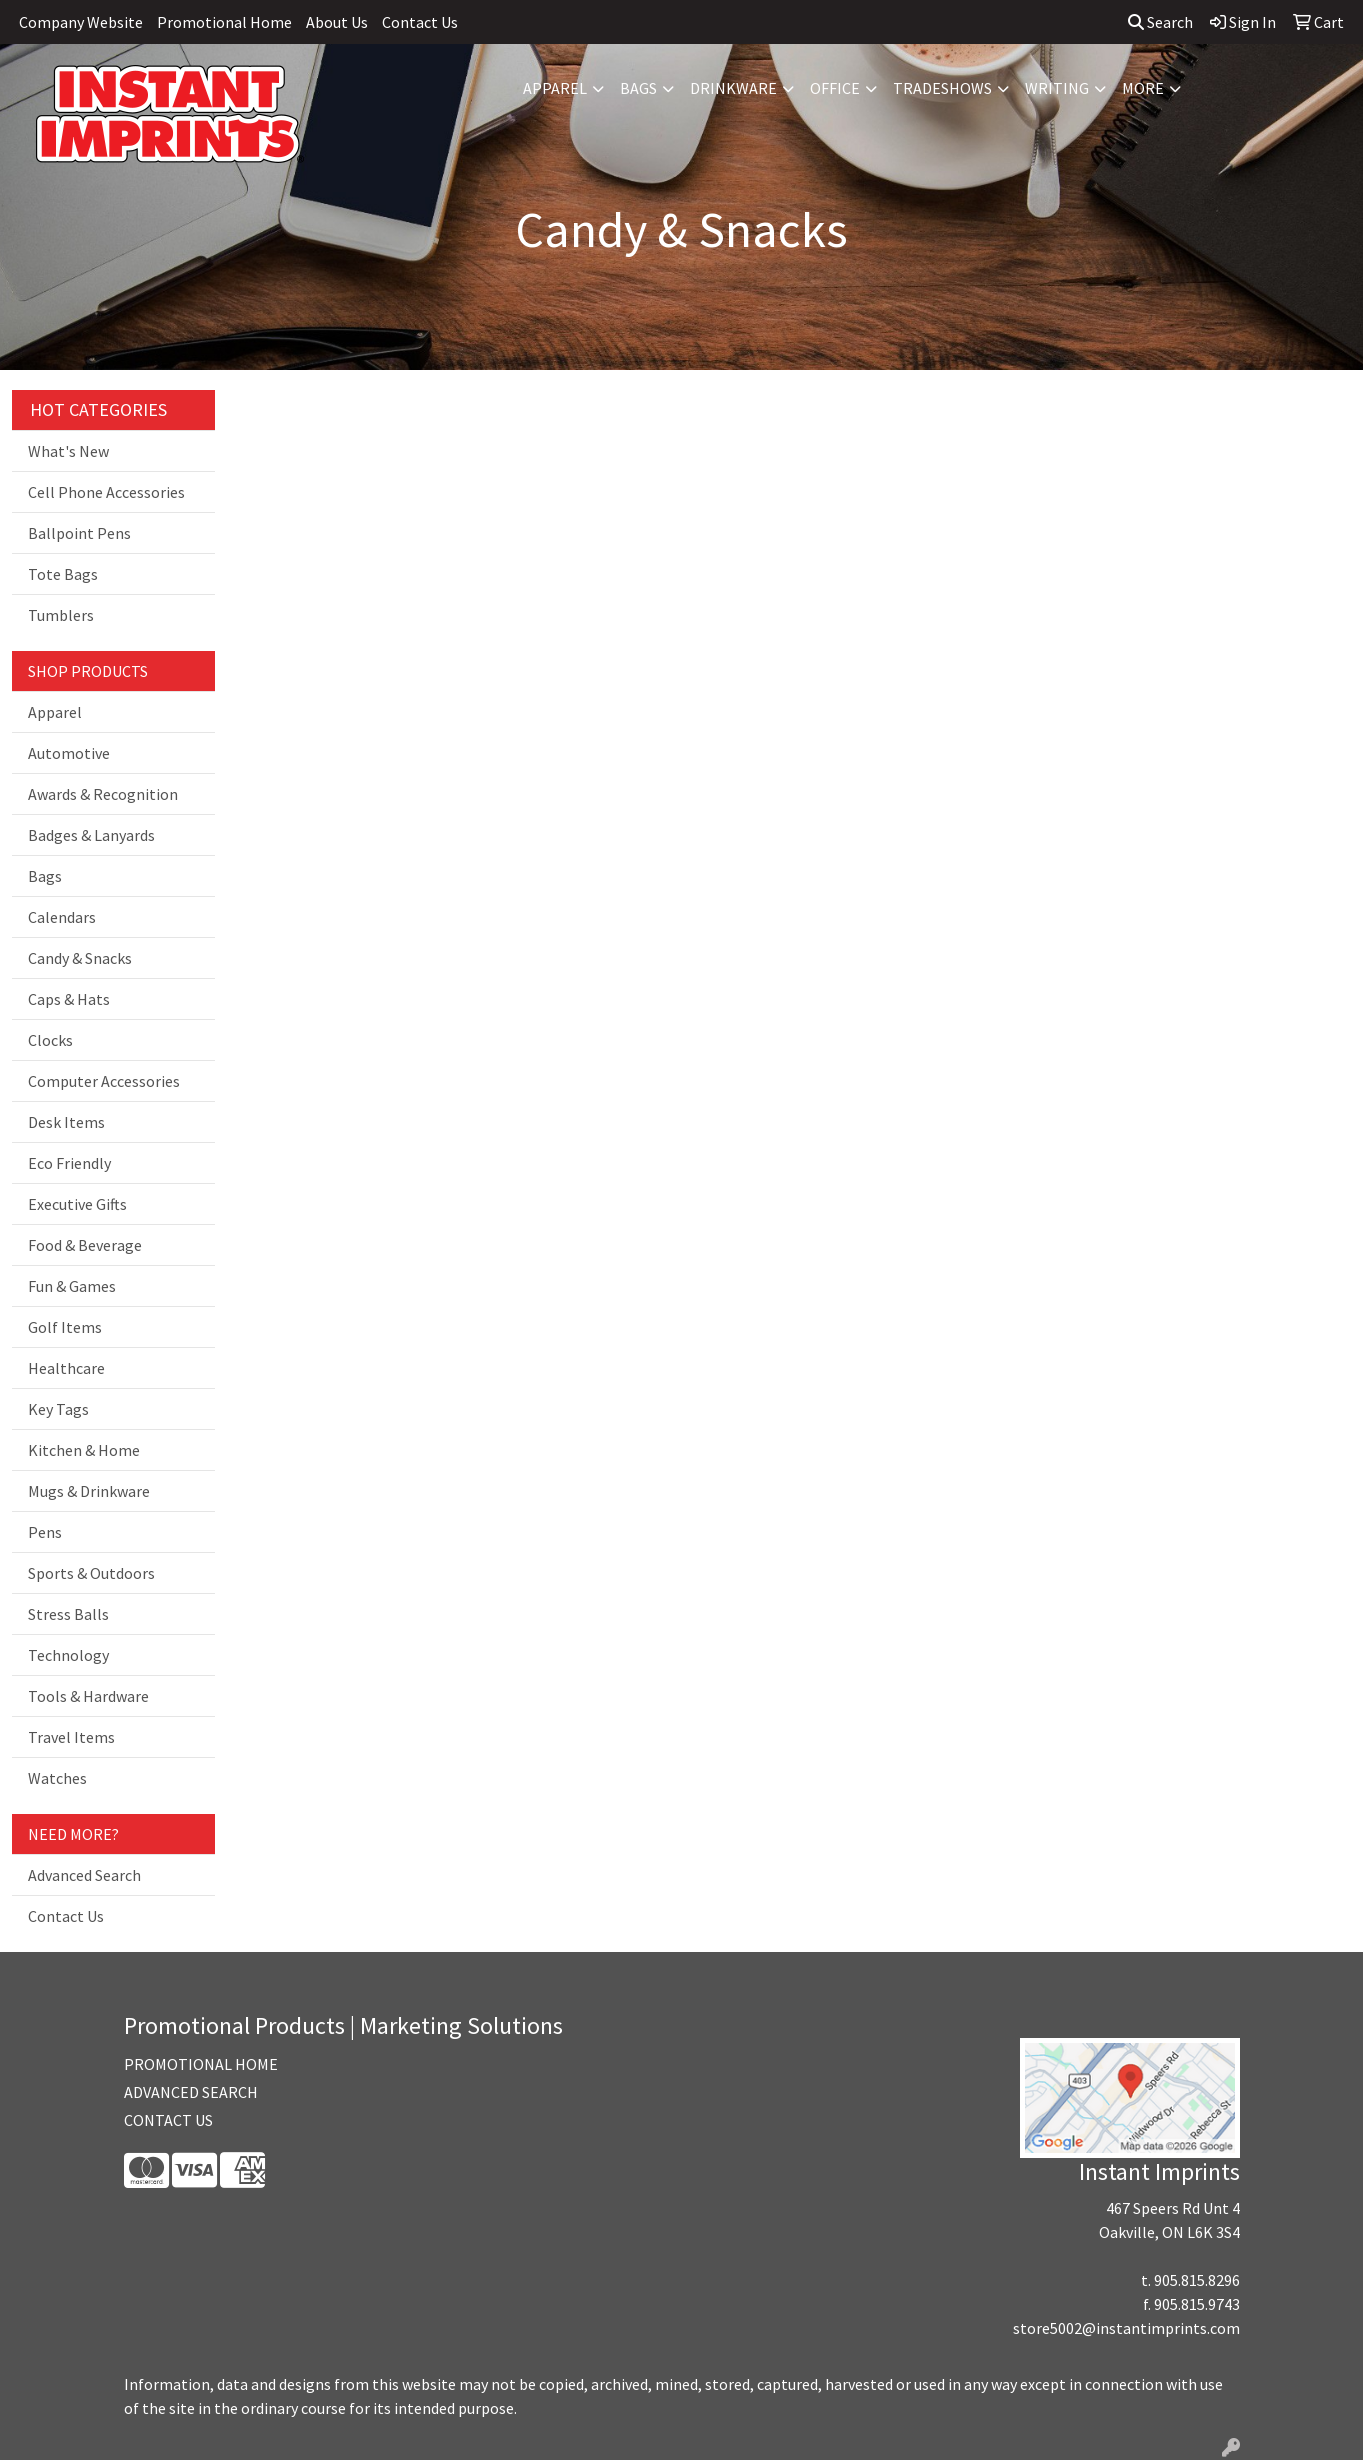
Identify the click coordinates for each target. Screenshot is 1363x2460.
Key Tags (58, 1409)
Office (835, 88)
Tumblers (61, 615)
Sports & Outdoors (91, 1573)
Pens (45, 1532)
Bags (638, 88)
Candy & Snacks (80, 958)
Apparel (555, 88)
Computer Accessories (104, 1081)
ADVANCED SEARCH (191, 2092)
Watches (57, 1778)
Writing (1057, 88)
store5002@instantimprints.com (1126, 2328)
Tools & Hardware (88, 1696)
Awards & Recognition (103, 794)
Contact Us (420, 22)
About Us (337, 22)
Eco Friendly (69, 1163)
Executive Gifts (77, 1204)
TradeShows (942, 88)
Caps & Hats (69, 999)
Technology (68, 1655)
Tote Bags (63, 574)
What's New (68, 451)
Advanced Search (84, 1875)
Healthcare (66, 1368)
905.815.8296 (1197, 2280)
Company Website (81, 22)
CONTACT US (168, 2120)
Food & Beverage (85, 1245)
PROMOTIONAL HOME (201, 2064)
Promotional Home (224, 22)
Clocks (50, 1040)
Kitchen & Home (84, 1450)
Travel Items (71, 1737)
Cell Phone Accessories (106, 492)
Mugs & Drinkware (89, 1491)
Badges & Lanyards (91, 835)
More (1143, 88)
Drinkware (733, 88)
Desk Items (66, 1122)
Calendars (62, 917)
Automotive (69, 753)
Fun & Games (72, 1286)
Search (1160, 22)
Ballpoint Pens (79, 533)
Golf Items (65, 1327)
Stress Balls (68, 1614)
